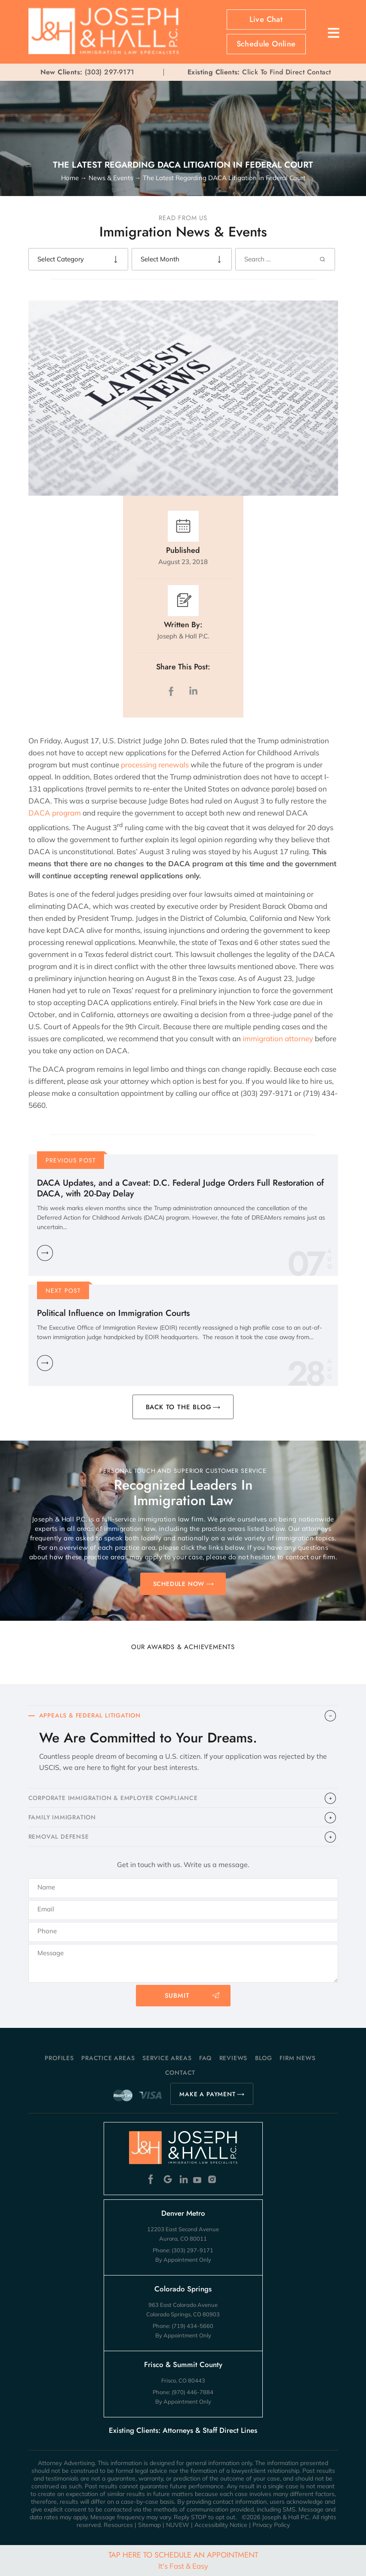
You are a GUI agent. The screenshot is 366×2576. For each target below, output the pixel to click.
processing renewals (156, 764)
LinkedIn (193, 691)
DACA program (54, 812)
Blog (263, 2058)
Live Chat (266, 19)
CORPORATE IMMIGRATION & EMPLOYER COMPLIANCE (113, 1798)
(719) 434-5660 (192, 2325)
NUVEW (177, 2525)
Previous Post (71, 1160)
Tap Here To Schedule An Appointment (183, 2559)
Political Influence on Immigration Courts (113, 1313)
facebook (173, 691)
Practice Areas (108, 2058)
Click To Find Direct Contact (259, 72)
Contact (180, 2072)
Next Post (63, 1290)
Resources (118, 2525)
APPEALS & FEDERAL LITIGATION (90, 1715)
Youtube (198, 2179)
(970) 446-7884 (192, 2392)
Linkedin (183, 2179)
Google (168, 2179)
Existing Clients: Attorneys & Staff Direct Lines (183, 2430)
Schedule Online (266, 44)
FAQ (205, 2058)
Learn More (45, 1253)
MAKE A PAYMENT (207, 2094)
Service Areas (166, 2058)
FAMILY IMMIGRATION (62, 1817)
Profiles (59, 2058)
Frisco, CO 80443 (183, 2380)
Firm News (297, 2058)
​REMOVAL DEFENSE (58, 1836)
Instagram (213, 2179)
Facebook (153, 2179)
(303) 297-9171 (110, 72)
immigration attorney (278, 1038)
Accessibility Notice (220, 2525)
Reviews (233, 2058)
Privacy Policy (271, 2525)
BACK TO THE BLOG (179, 1407)
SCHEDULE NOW (179, 1583)
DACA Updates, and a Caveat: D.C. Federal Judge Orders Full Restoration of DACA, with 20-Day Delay (180, 1188)
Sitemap (149, 2525)
